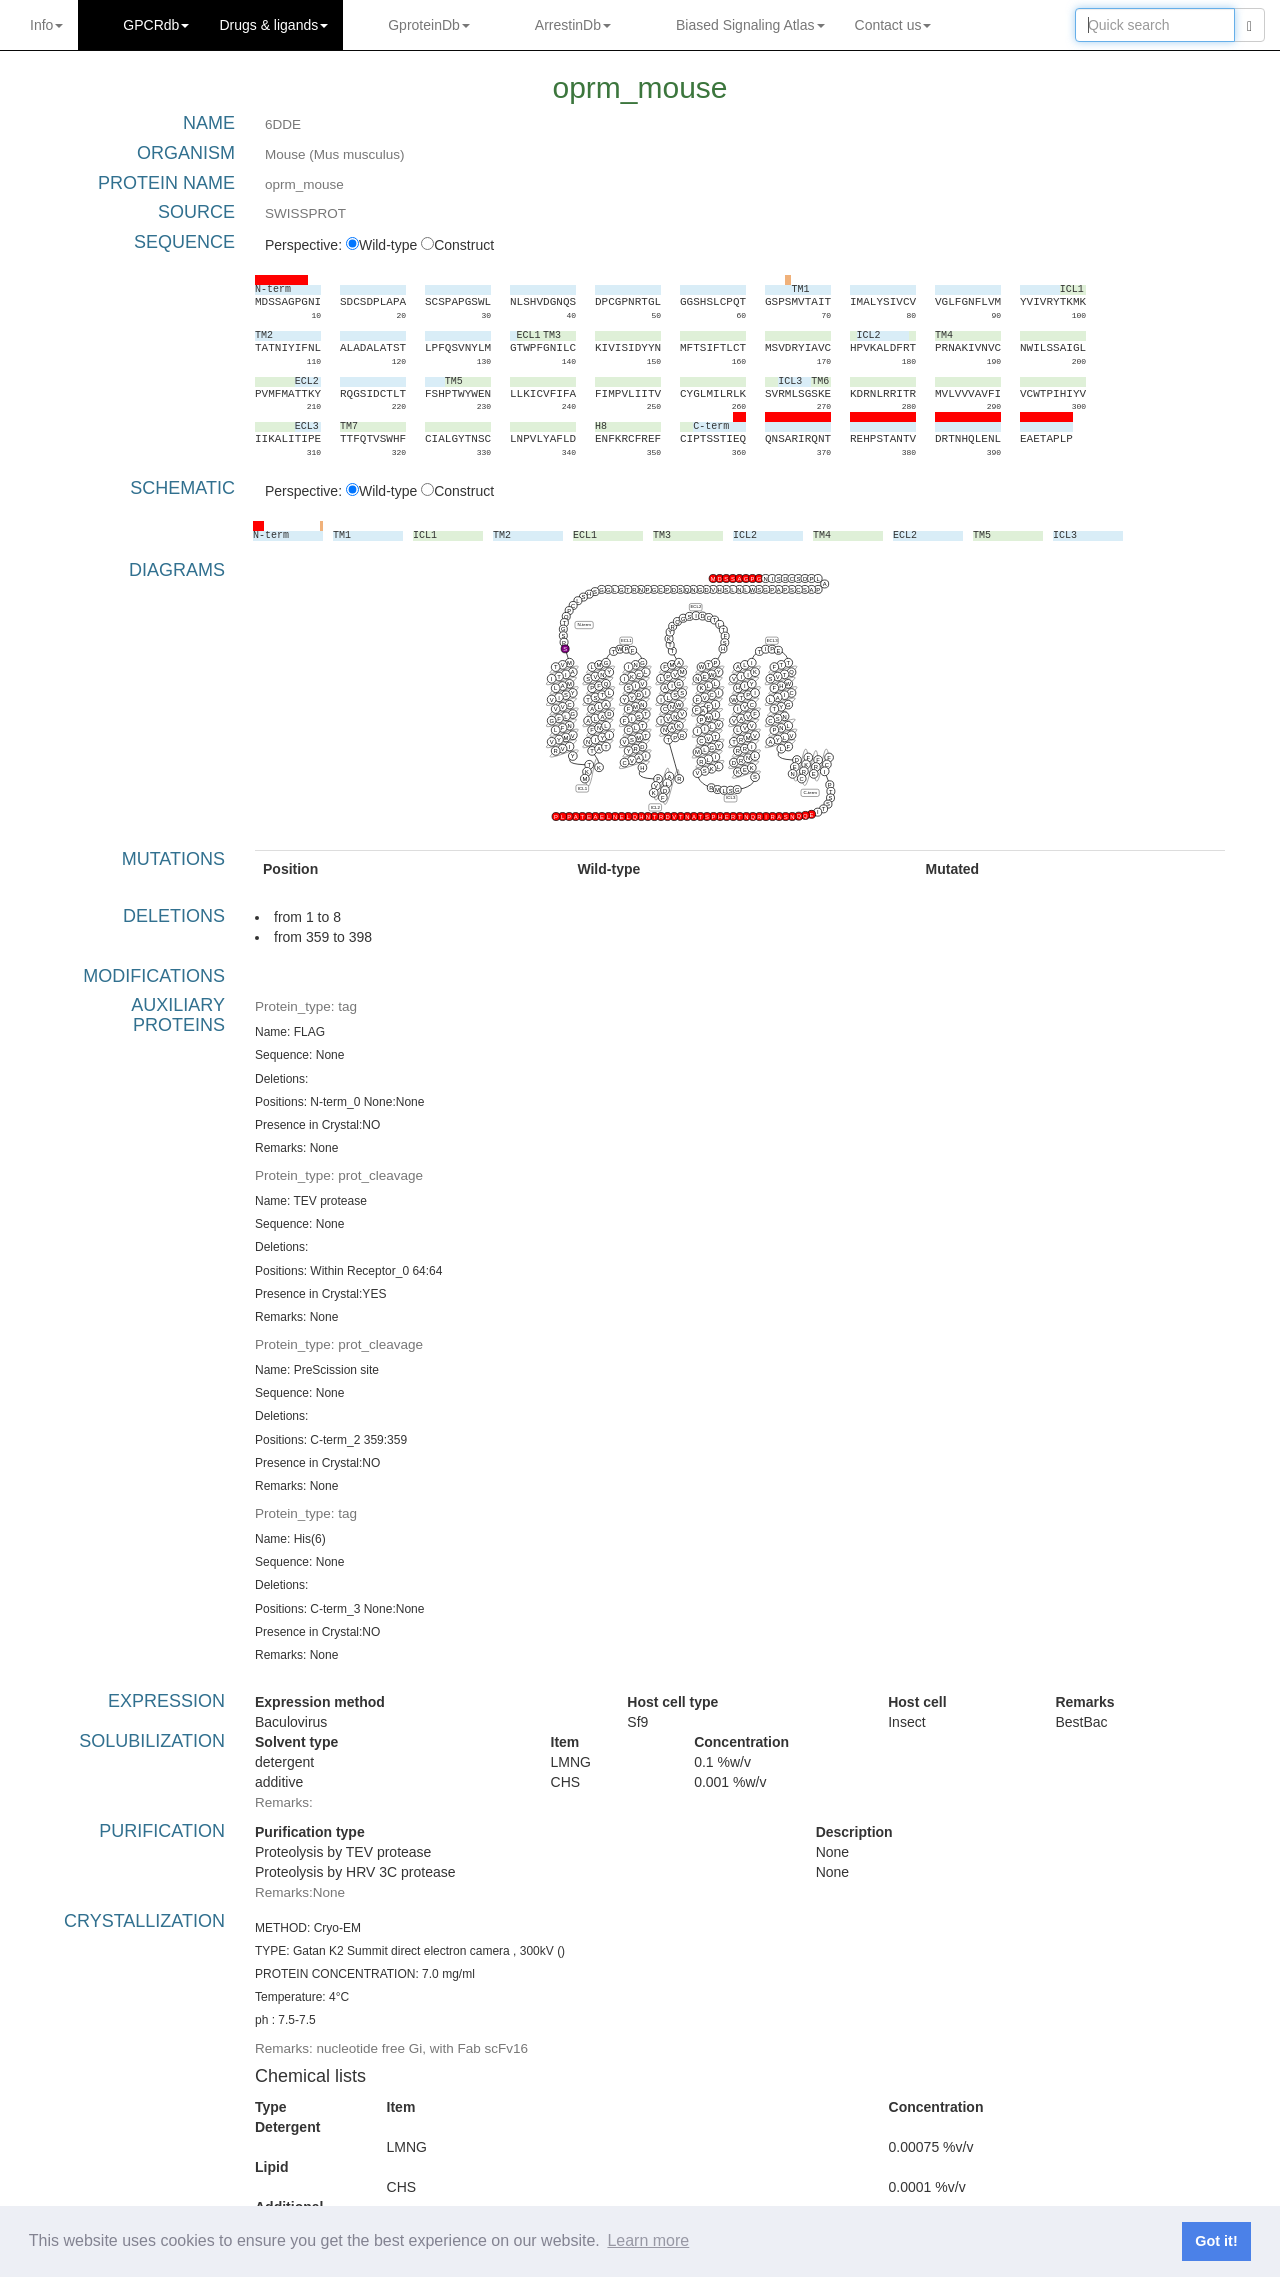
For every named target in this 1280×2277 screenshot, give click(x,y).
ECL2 (695, 606)
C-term (809, 792)
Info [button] (46, 25)
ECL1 (626, 640)
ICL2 (655, 807)
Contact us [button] (893, 25)
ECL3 (772, 640)
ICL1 (582, 788)
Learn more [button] (648, 2240)
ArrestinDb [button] (573, 25)
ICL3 (730, 797)
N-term (583, 624)
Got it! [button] (1216, 2241)
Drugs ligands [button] (273, 25)
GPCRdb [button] (156, 25)
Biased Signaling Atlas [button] (750, 25)
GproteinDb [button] (429, 25)
